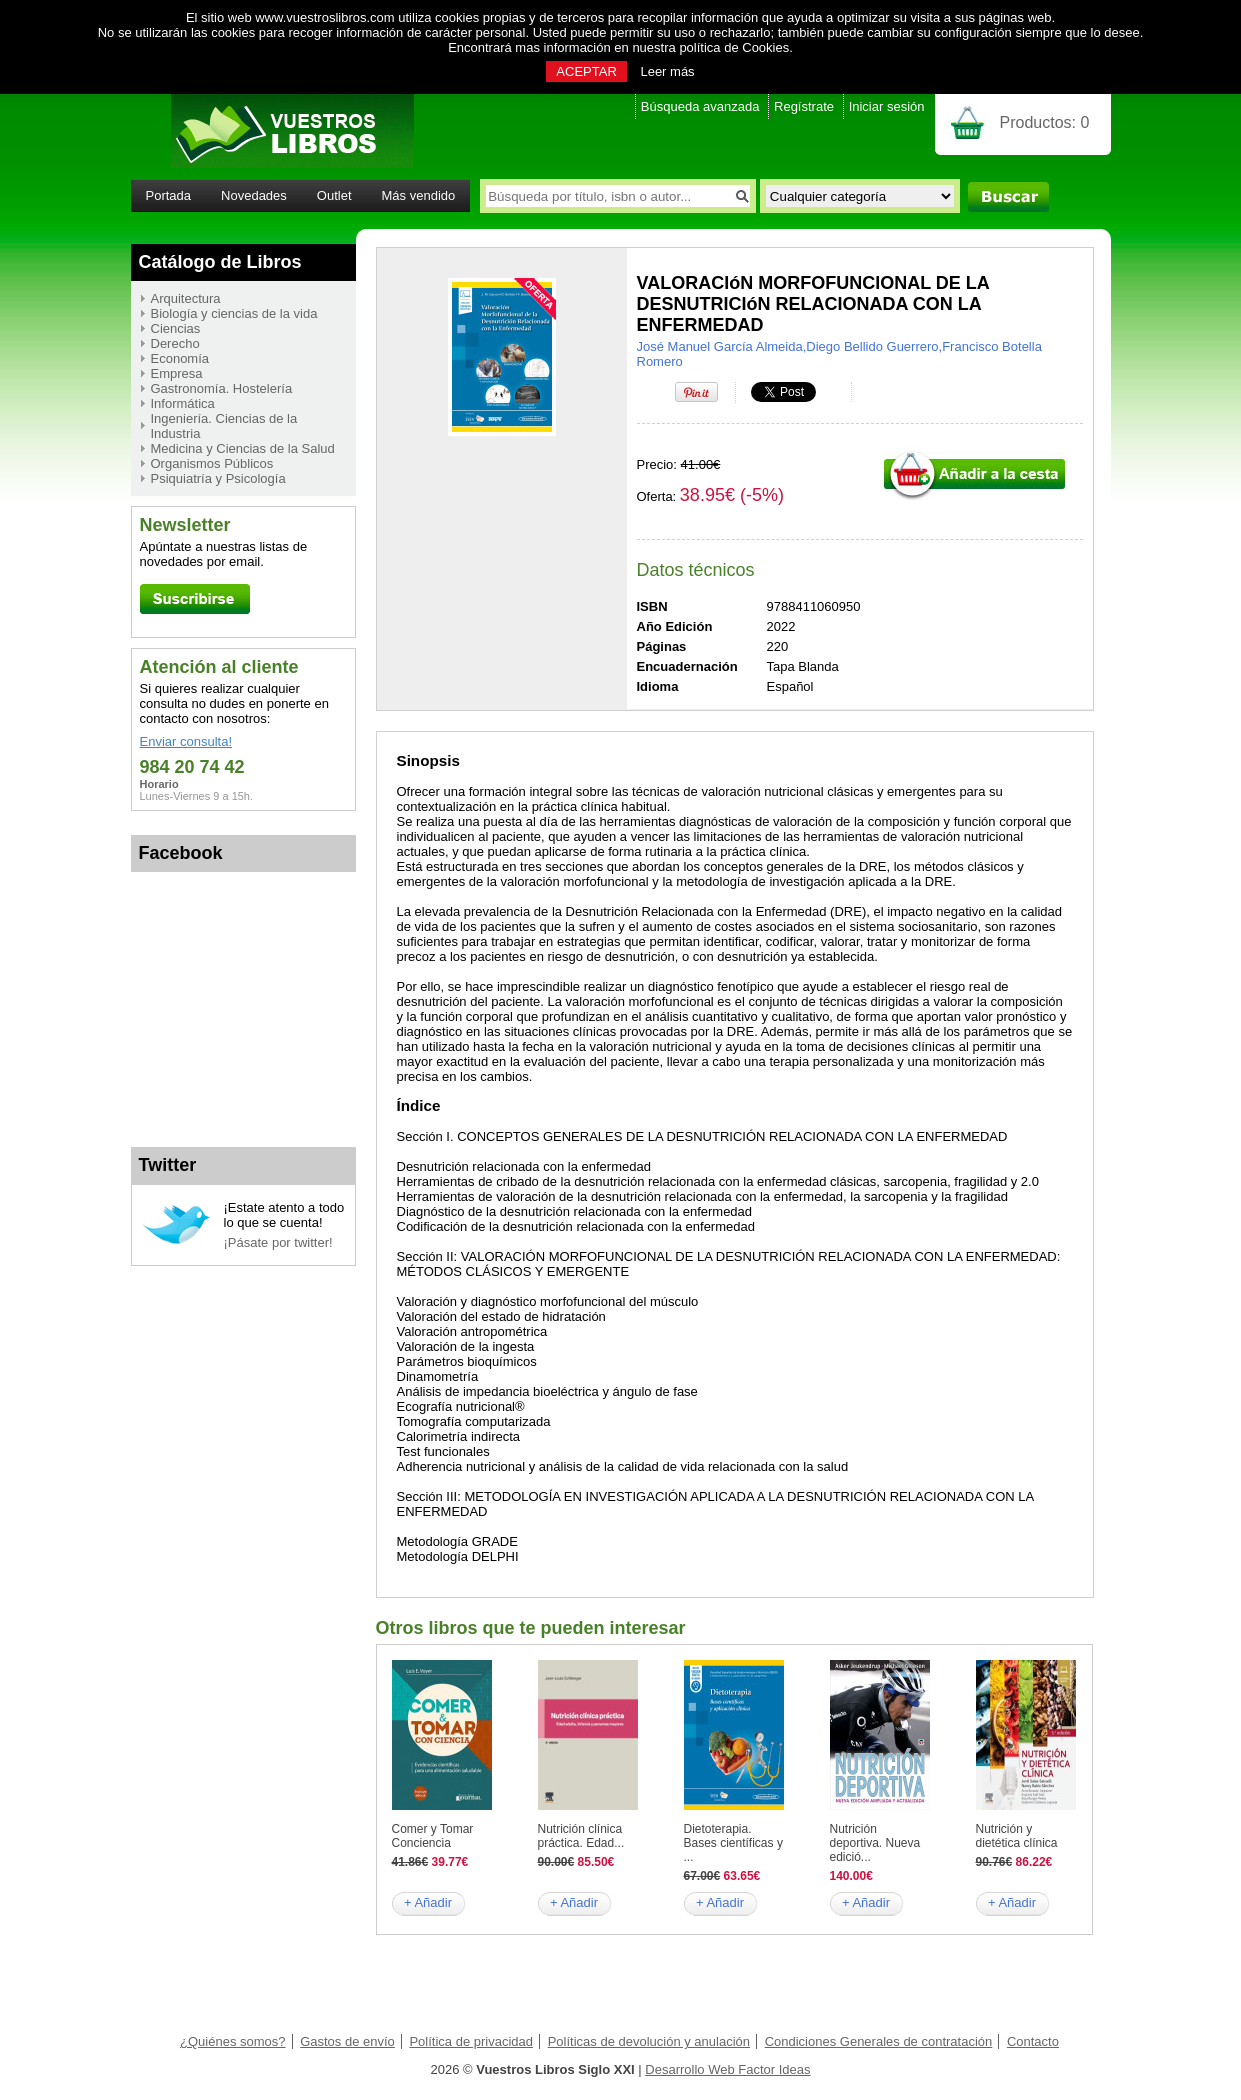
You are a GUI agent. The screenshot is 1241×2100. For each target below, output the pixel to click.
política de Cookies (734, 47)
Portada (169, 195)
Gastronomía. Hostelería (222, 388)
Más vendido (419, 195)
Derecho (175, 343)
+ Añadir (428, 1902)
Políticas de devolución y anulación (649, 2041)
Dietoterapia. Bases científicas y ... (733, 1843)
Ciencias (176, 328)
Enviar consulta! (186, 741)
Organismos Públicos (212, 463)
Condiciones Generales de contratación (879, 2041)
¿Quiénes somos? (233, 2041)
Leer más (667, 71)
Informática (183, 403)
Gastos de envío (347, 2041)
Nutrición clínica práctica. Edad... (581, 1836)
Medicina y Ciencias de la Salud (243, 448)
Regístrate (804, 106)
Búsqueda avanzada (700, 106)
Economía (180, 358)
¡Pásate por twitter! (278, 1242)
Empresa (177, 373)
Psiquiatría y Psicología (218, 478)
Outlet (334, 195)
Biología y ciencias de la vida (234, 313)
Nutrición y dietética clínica (1017, 1836)
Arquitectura (186, 298)
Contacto (1033, 2041)
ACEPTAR (586, 71)
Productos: (1045, 122)
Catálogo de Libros (220, 262)
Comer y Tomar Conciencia (433, 1836)
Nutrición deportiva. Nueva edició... (875, 1843)
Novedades (254, 195)
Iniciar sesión (887, 106)
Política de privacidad (471, 2041)
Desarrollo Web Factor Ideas (727, 2069)
